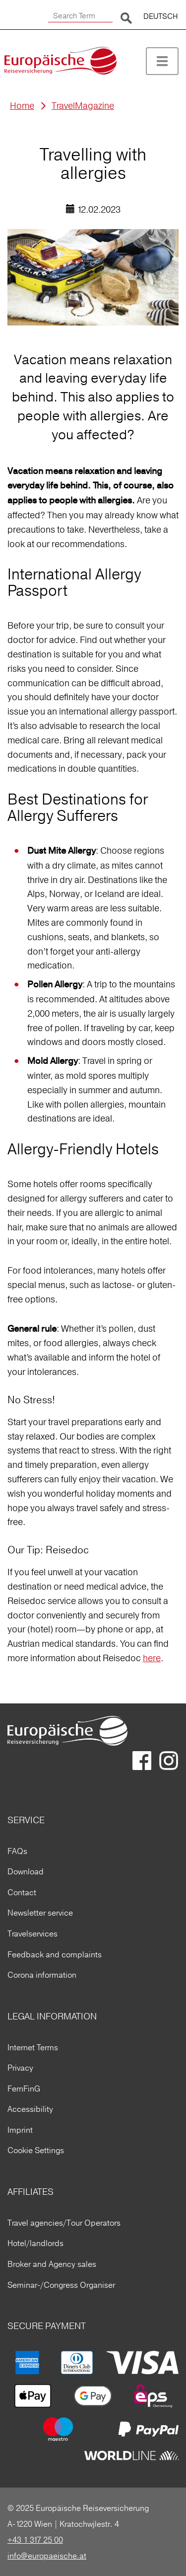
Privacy (20, 2068)
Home (22, 105)
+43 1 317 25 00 (35, 2540)
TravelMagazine (83, 105)
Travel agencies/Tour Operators (64, 2223)
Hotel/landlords (35, 2243)
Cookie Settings (35, 2150)
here (152, 1658)
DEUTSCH (160, 16)
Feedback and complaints (54, 1954)
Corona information (41, 1975)
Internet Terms (32, 2047)
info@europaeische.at (46, 2556)
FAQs (17, 1851)
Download (25, 1871)
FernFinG (23, 2088)
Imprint (20, 2130)
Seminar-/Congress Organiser (61, 2285)
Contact (21, 1892)
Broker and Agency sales (51, 2264)
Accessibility (30, 2109)
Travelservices (32, 1933)
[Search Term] (80, 16)
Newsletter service (40, 1913)
